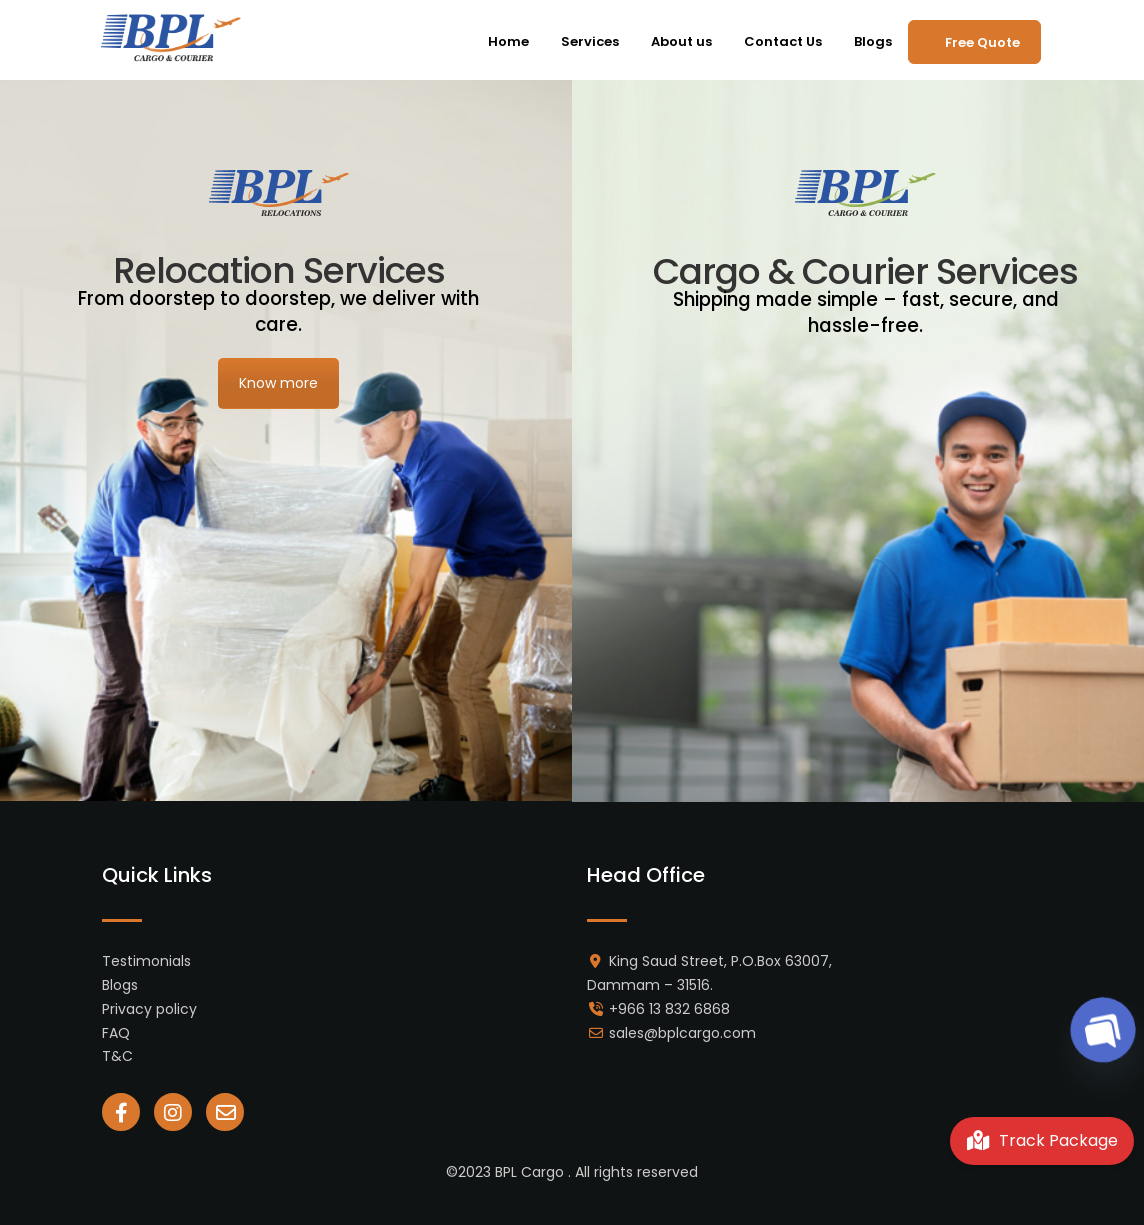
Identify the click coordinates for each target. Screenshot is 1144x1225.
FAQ (116, 1033)
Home (508, 41)
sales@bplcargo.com (682, 1033)
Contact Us (783, 41)
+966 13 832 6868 (669, 1009)
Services (590, 41)
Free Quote (982, 42)
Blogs (873, 41)
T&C (117, 1056)
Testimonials (146, 961)
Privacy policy (149, 1009)
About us (681, 41)
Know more (278, 383)
